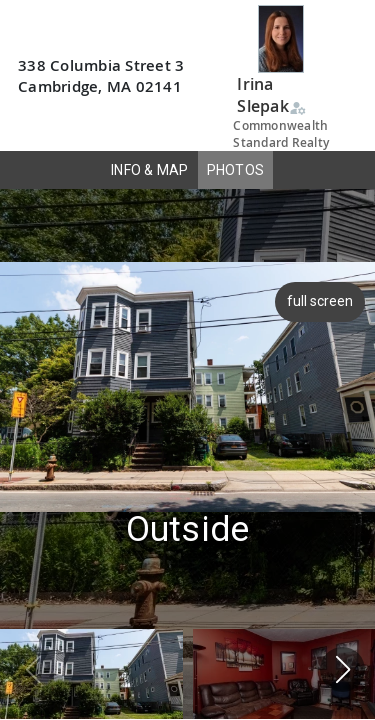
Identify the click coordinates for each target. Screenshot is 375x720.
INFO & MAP (150, 170)
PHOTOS (236, 170)
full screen (322, 301)
